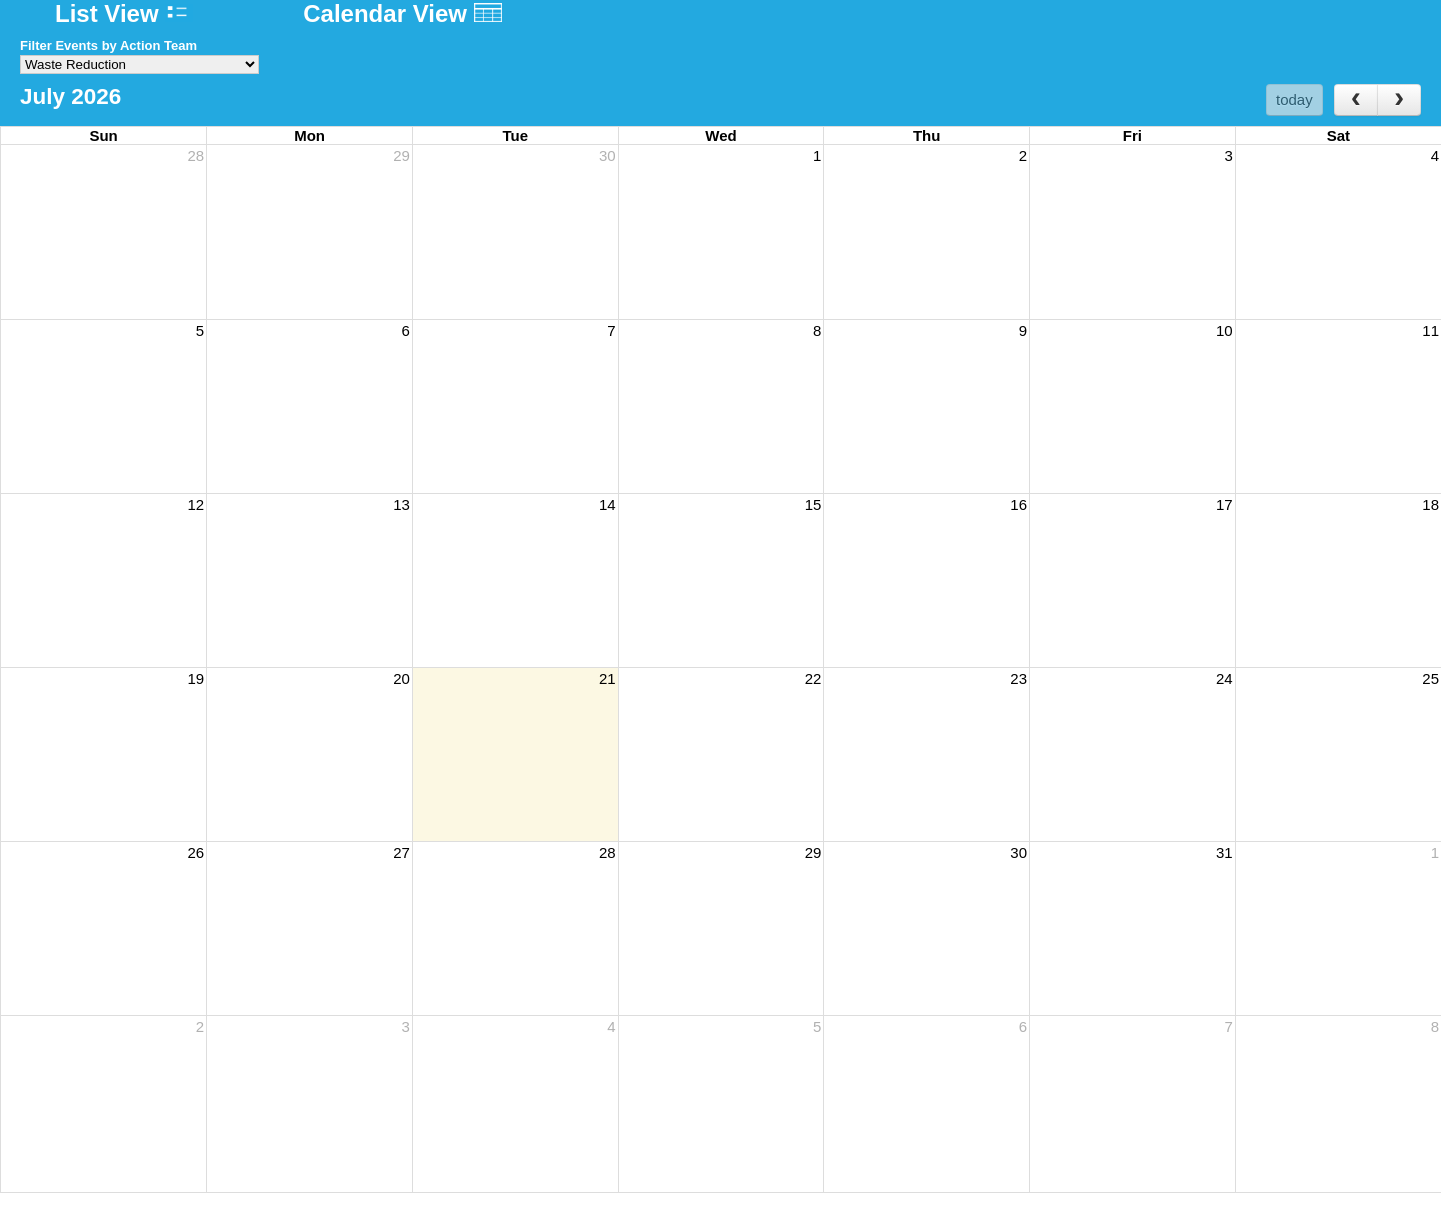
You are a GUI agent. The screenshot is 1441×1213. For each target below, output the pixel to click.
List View (124, 13)
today (1294, 99)
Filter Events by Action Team (108, 45)
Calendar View (402, 13)
